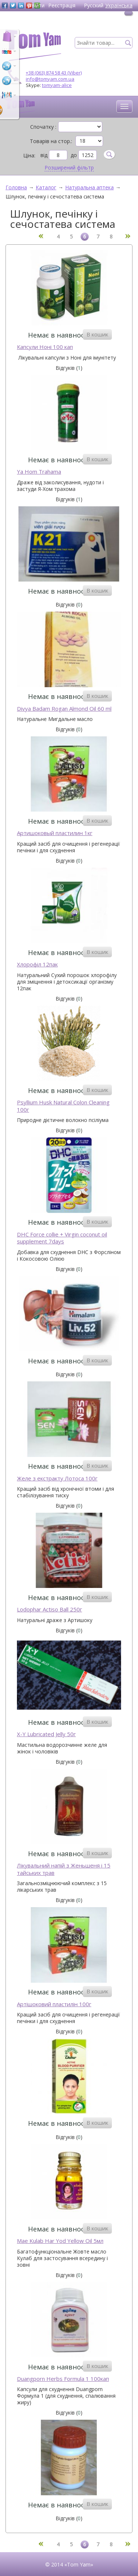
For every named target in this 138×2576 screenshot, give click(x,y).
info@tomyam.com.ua (50, 79)
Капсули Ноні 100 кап (45, 346)
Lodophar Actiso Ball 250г (49, 1609)
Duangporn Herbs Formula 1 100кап (63, 2378)
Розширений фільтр (69, 167)
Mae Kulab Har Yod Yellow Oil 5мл (60, 2240)
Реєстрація (61, 5)
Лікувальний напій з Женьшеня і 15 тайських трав (63, 1869)
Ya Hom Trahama (39, 471)
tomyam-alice (57, 85)
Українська (118, 5)
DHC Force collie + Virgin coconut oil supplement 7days (62, 1238)
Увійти (36, 5)
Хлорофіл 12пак (37, 964)
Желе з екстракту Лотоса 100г (57, 1478)
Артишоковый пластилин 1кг (54, 833)
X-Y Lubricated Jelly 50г (46, 1734)
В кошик (97, 334)
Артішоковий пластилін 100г (54, 2004)
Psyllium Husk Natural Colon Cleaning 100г (63, 1106)
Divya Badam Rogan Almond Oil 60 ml (64, 708)
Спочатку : (43, 127)
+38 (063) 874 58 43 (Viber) (54, 72)
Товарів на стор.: (51, 141)
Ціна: (29, 155)
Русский (93, 5)
